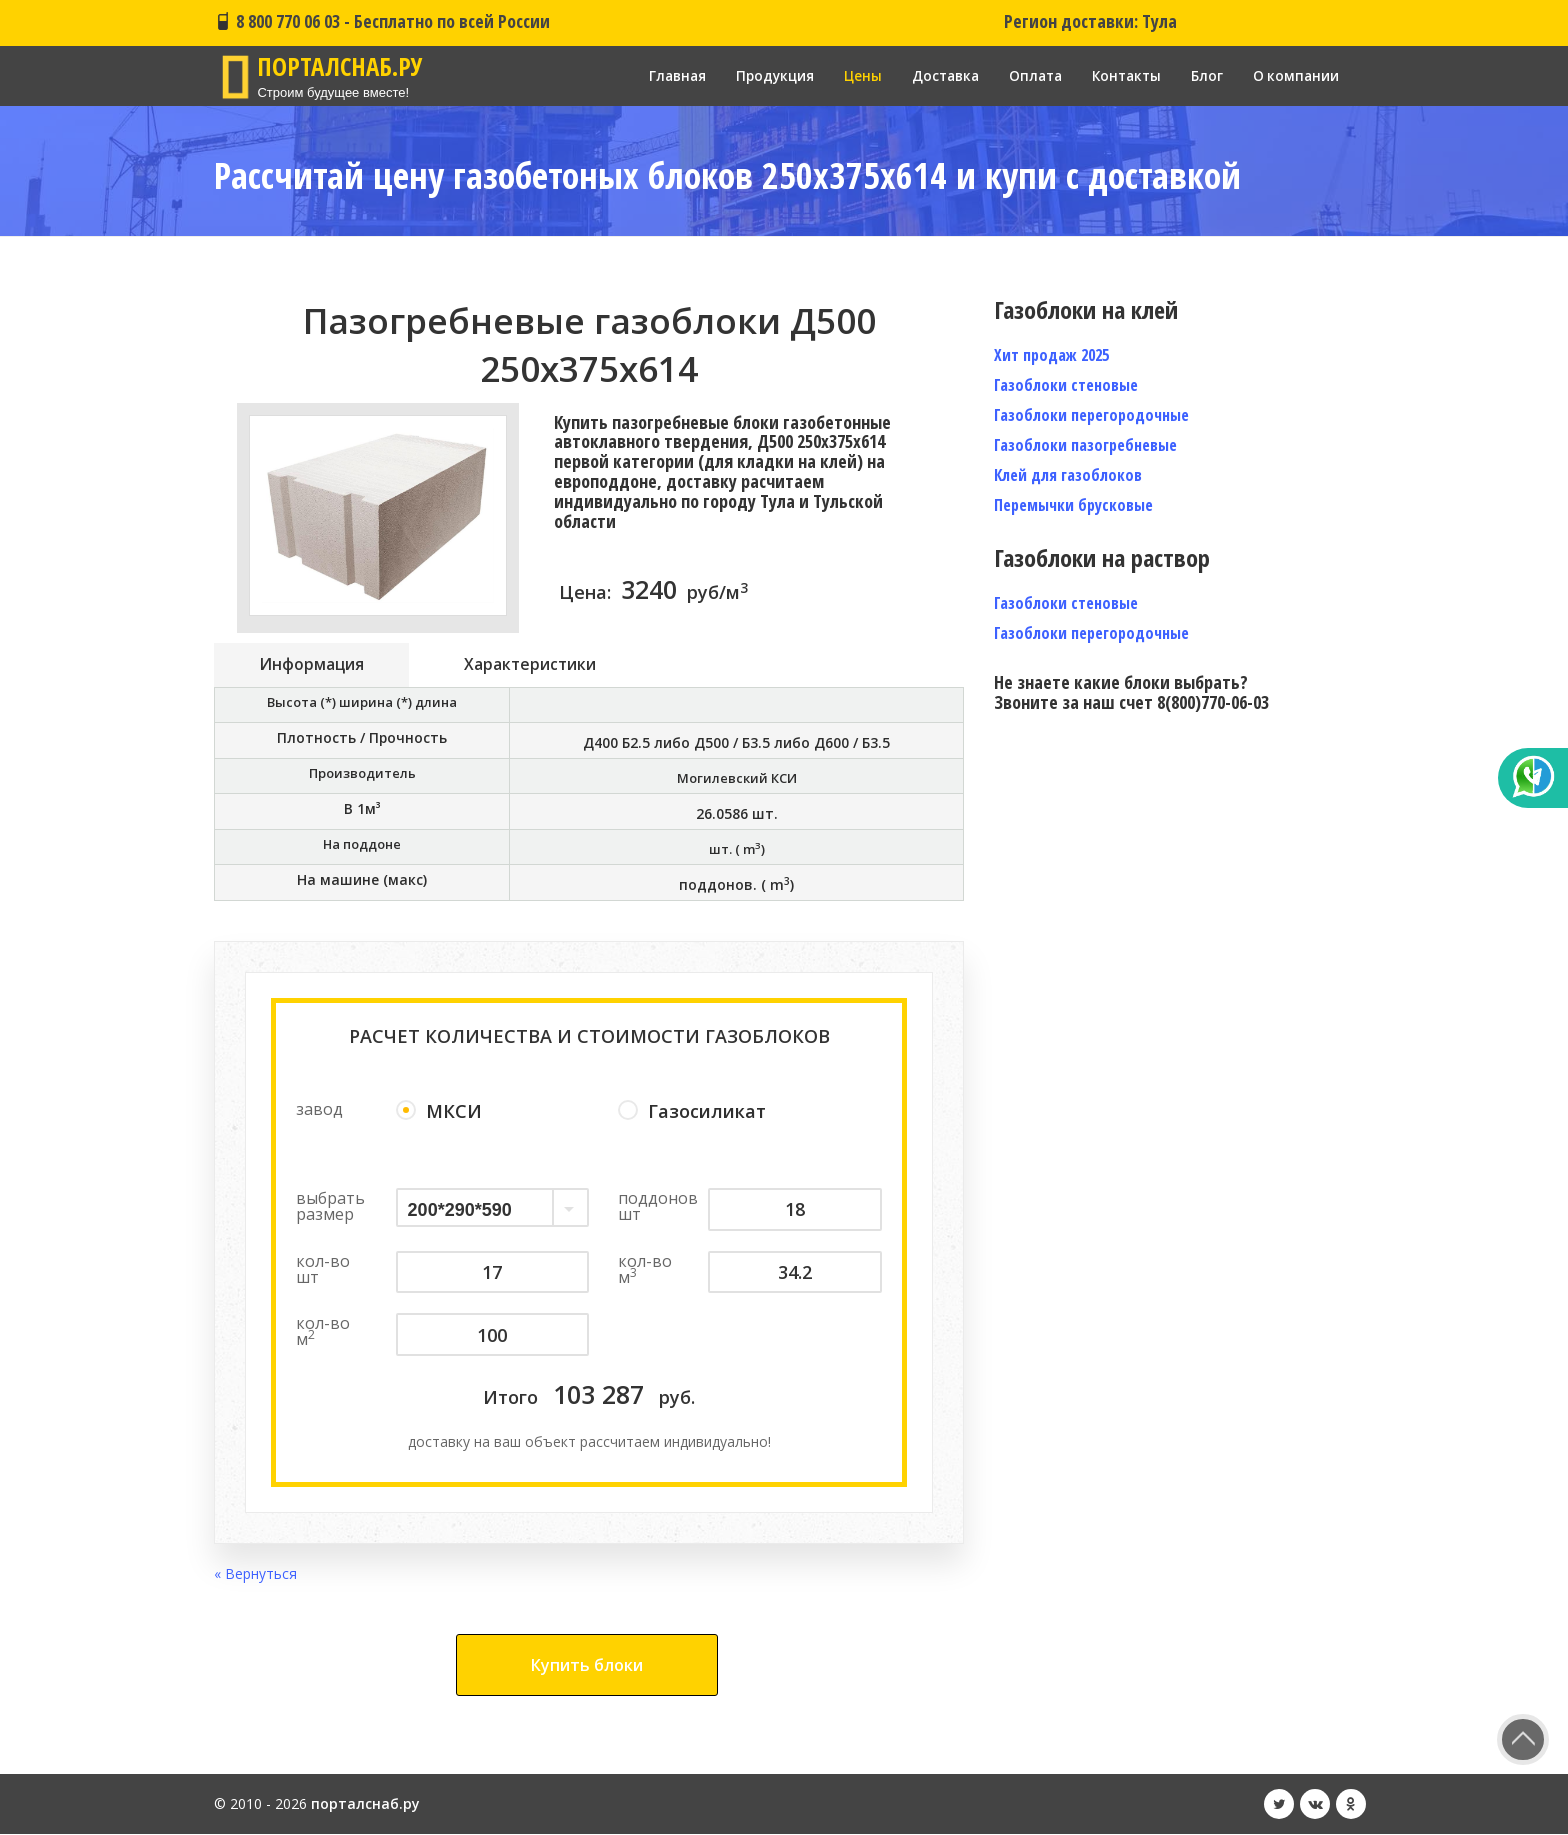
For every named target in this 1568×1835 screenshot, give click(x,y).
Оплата (1028, 75)
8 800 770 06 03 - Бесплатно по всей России (382, 21)
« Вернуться (255, 1574)
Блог (1205, 75)
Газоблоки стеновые (1066, 385)
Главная (659, 75)
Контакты (1122, 75)
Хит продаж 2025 (1051, 355)
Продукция (759, 75)
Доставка (934, 75)
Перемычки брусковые (1073, 505)
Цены (849, 75)
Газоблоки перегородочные (1091, 415)
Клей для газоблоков (1068, 475)
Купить (587, 1666)
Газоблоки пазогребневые (1085, 445)
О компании (1295, 75)
